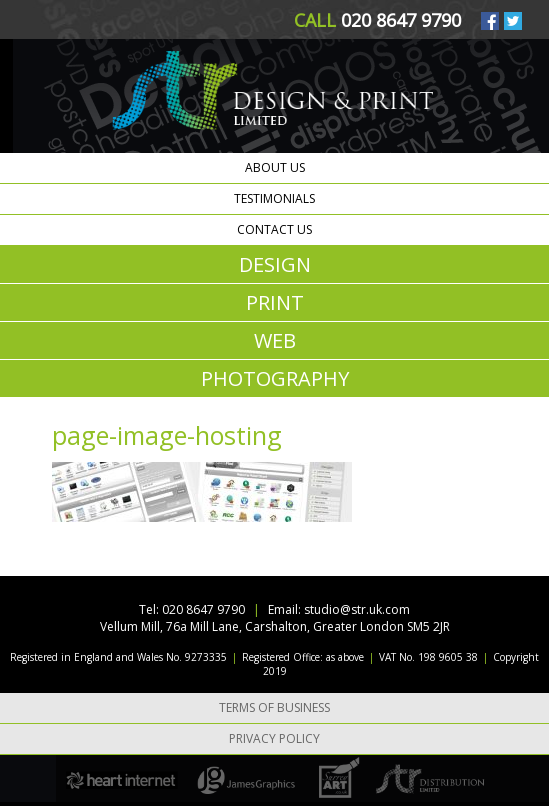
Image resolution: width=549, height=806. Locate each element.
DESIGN (275, 264)
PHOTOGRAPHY (275, 378)
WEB (275, 340)
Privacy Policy (274, 738)
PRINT (275, 302)
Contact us (274, 229)
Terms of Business (274, 707)
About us (275, 167)
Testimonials (274, 198)
